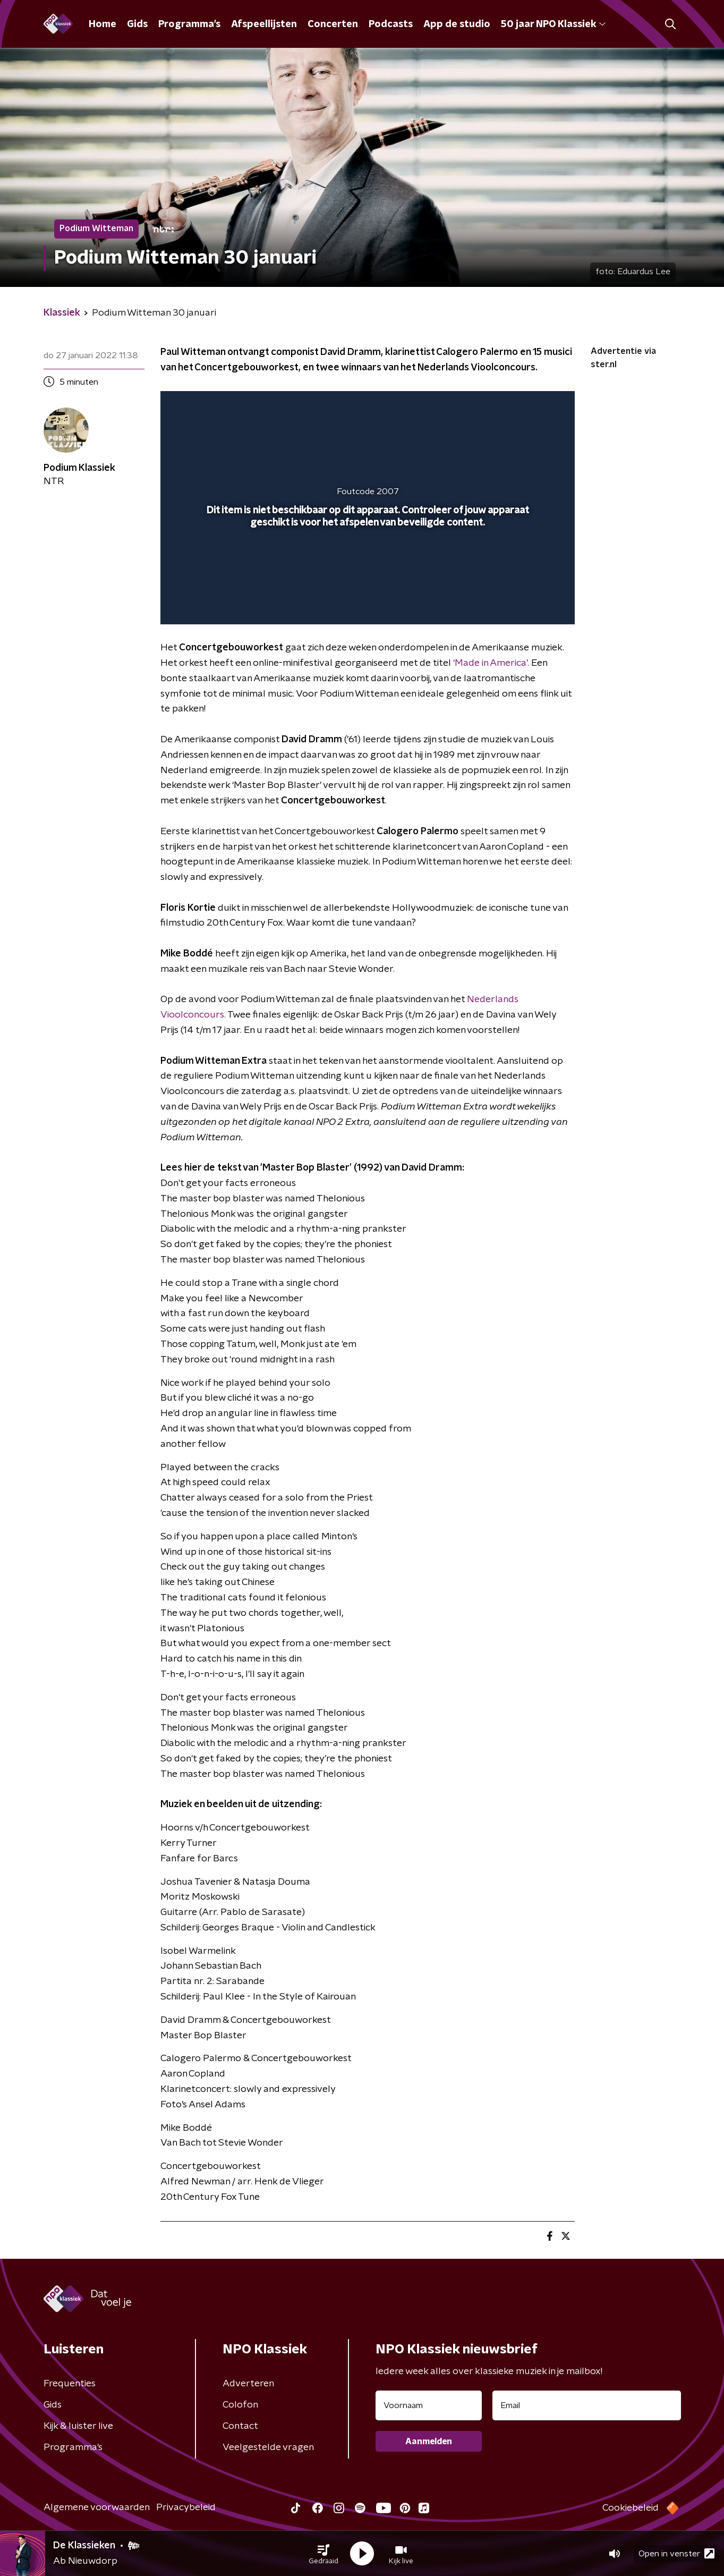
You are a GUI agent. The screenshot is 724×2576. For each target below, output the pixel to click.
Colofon (240, 2405)
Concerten (333, 24)
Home (102, 24)
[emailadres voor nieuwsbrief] (586, 2405)
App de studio (456, 24)
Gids (137, 24)
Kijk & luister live (78, 2426)
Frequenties (70, 2383)
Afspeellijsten (264, 24)
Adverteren (248, 2383)
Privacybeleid (186, 2507)
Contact (240, 2426)
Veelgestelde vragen (268, 2447)
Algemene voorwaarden (97, 2507)
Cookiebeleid (630, 2508)
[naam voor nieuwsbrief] (429, 2405)
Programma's (189, 24)
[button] (323, 2554)
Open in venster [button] (676, 2553)
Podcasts (391, 24)
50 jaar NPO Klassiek (553, 24)
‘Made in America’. (491, 663)
